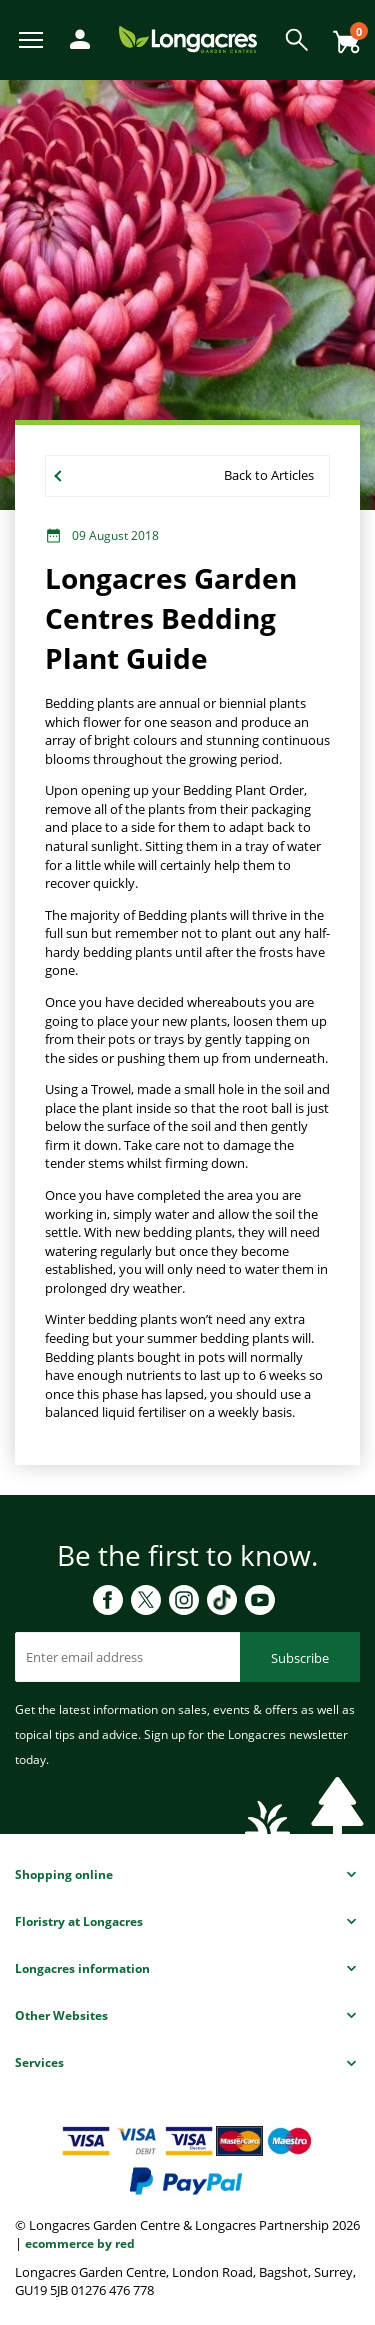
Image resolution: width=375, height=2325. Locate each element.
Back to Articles (269, 475)
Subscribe (300, 1658)
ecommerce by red (80, 2243)
